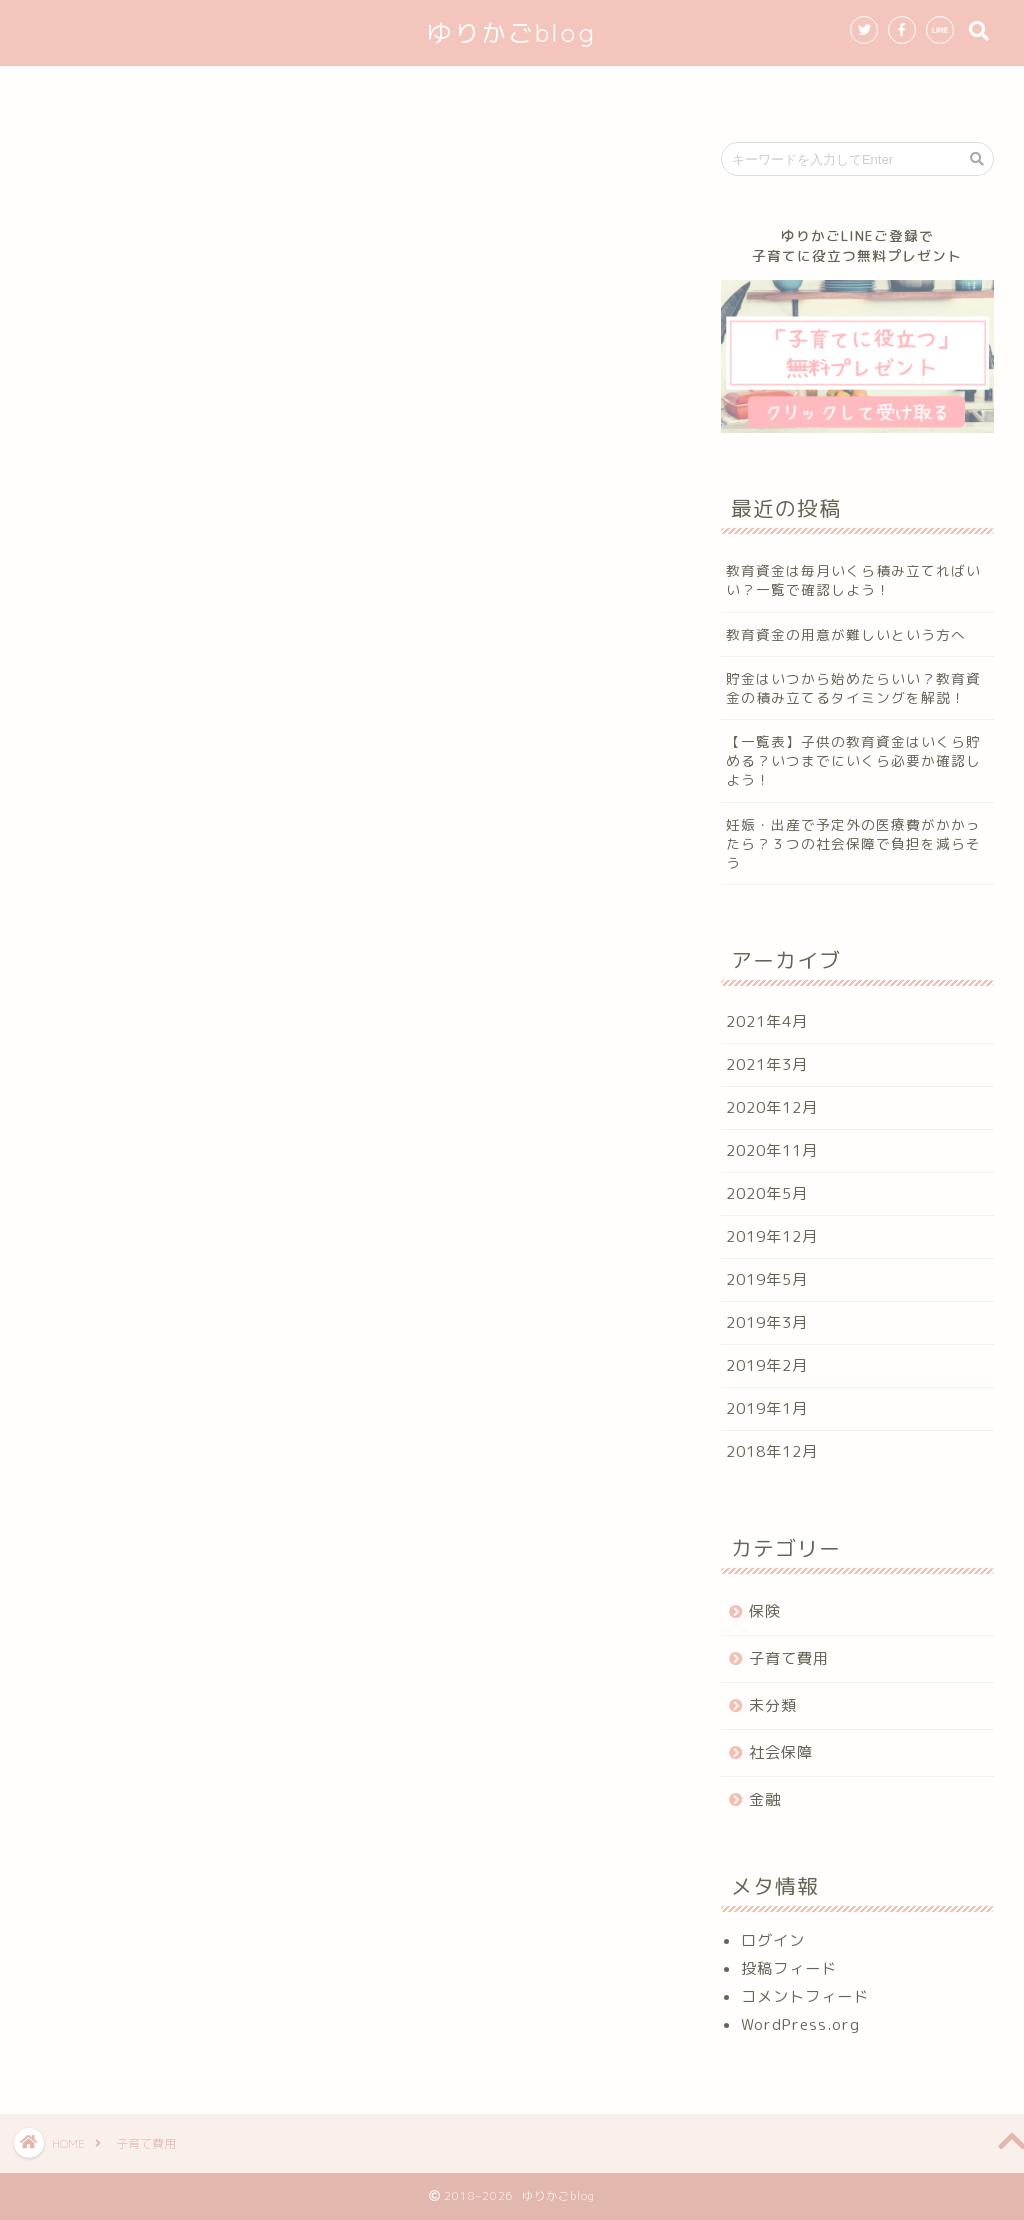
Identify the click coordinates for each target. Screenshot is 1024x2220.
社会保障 (781, 1752)
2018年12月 (772, 1451)
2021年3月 (767, 1064)
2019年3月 (767, 1322)
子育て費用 (789, 1658)
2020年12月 (772, 1107)
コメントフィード (805, 1996)
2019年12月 (772, 1236)
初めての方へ (360, 90)
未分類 (773, 1705)
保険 (765, 1611)
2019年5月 (767, 1279)
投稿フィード (789, 1968)
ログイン (773, 1940)
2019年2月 (767, 1365)
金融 (765, 1799)
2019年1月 (767, 1408)
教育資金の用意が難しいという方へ (846, 634)
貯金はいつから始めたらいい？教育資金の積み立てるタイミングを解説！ (853, 688)
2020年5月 (767, 1193)
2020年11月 (772, 1150)
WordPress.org (800, 2024)
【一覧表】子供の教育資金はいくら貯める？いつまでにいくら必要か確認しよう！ (853, 760)
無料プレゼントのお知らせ (563, 90)
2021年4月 (767, 1021)
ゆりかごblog (512, 33)
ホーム (233, 90)
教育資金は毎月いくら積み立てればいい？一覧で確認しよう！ (853, 580)
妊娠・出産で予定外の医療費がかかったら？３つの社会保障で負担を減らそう (853, 843)
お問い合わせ (766, 90)
